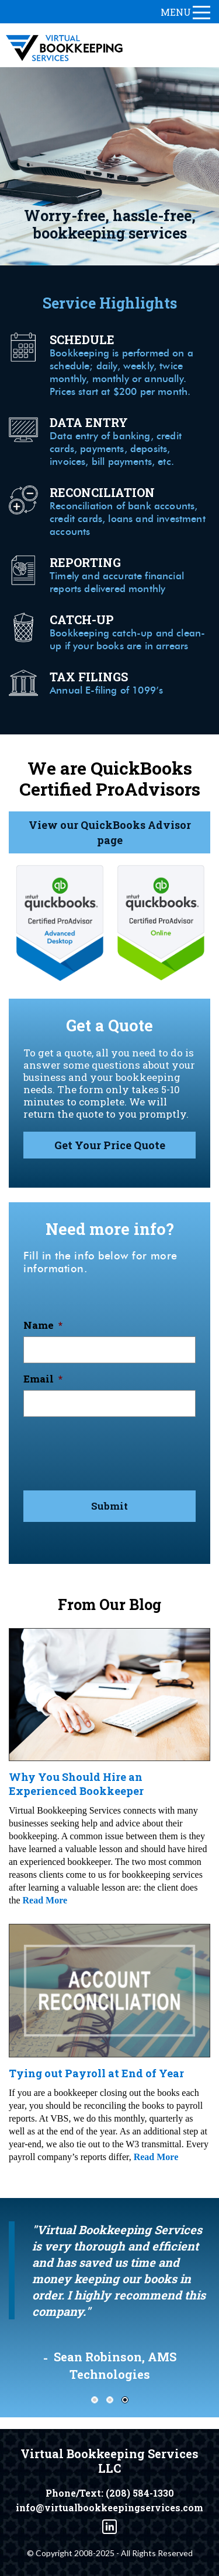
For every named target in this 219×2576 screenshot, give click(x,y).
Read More (45, 1900)
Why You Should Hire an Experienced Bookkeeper (76, 1784)
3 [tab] (125, 2400)
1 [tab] (95, 2400)
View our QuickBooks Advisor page (110, 832)
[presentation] (112, 1449)
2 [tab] (110, 2400)
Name (42, 1325)
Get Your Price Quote (109, 1145)
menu (185, 12)
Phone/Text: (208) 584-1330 (110, 2493)
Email (42, 1379)
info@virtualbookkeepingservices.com (109, 2508)
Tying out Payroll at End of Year (96, 2073)
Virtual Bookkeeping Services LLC (109, 2461)
